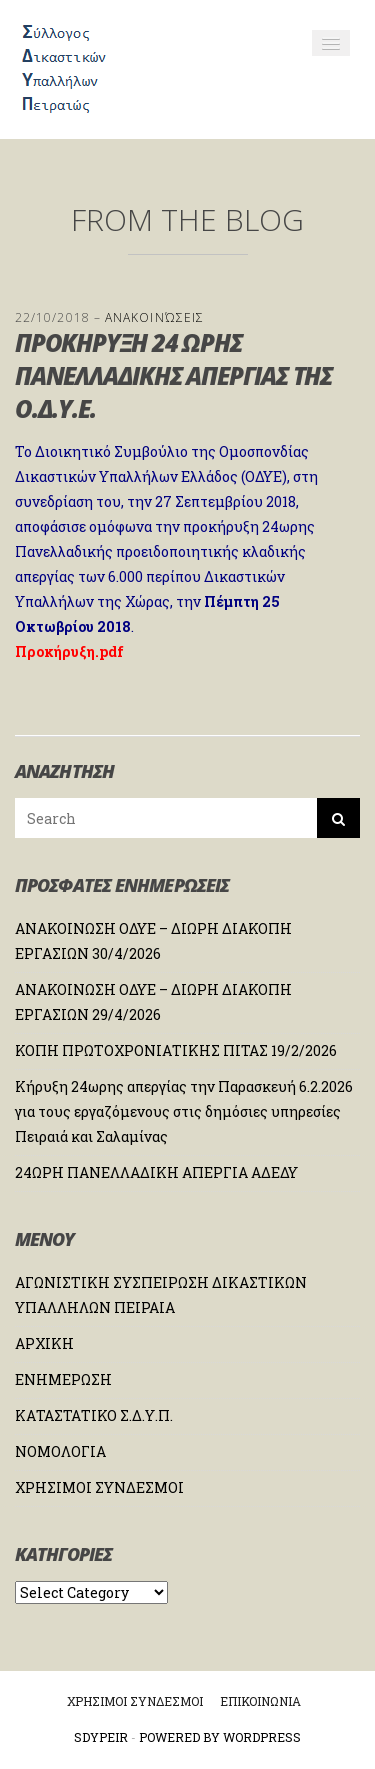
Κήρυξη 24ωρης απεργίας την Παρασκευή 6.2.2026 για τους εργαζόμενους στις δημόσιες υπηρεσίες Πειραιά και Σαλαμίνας (184, 1111)
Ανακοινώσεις (154, 317)
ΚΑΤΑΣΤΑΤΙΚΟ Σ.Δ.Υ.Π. (94, 1415)
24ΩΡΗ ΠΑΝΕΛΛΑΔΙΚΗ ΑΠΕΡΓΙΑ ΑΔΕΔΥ (156, 1172)
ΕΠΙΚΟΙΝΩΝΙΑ (260, 1701)
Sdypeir (101, 1737)
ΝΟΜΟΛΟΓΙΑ (60, 1451)
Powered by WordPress (220, 1737)
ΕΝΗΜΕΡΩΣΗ (63, 1379)
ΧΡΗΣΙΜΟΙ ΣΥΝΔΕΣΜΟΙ (99, 1487)
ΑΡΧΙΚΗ (44, 1343)
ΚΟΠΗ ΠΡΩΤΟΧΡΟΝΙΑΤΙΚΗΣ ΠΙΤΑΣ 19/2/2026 (176, 1050)
